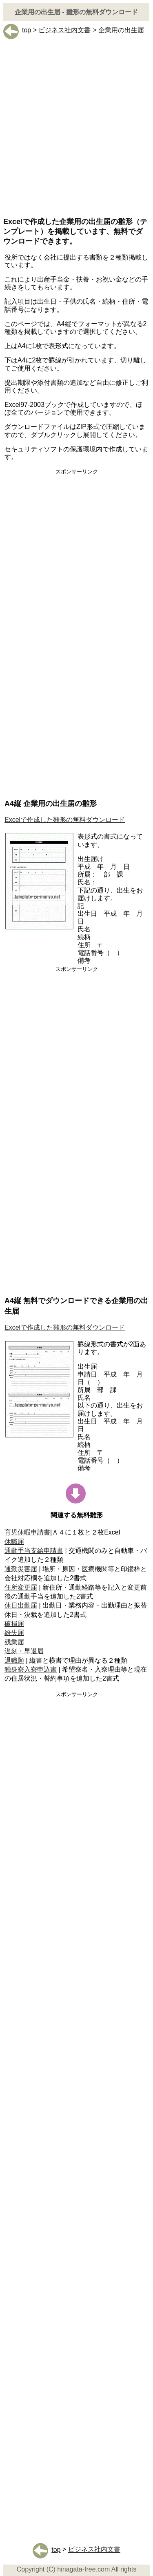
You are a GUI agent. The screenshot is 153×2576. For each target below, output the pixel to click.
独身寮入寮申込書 (30, 1669)
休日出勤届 (20, 1605)
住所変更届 (20, 1587)
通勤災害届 (20, 1569)
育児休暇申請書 (27, 1532)
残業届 (14, 1642)
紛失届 (14, 1632)
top (17, 30)
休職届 (14, 1541)
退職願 (14, 1660)
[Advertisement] (76, 134)
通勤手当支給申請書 (33, 1550)
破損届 (14, 1623)
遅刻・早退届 (24, 1651)
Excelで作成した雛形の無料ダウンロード (64, 819)
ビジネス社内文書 (64, 30)
